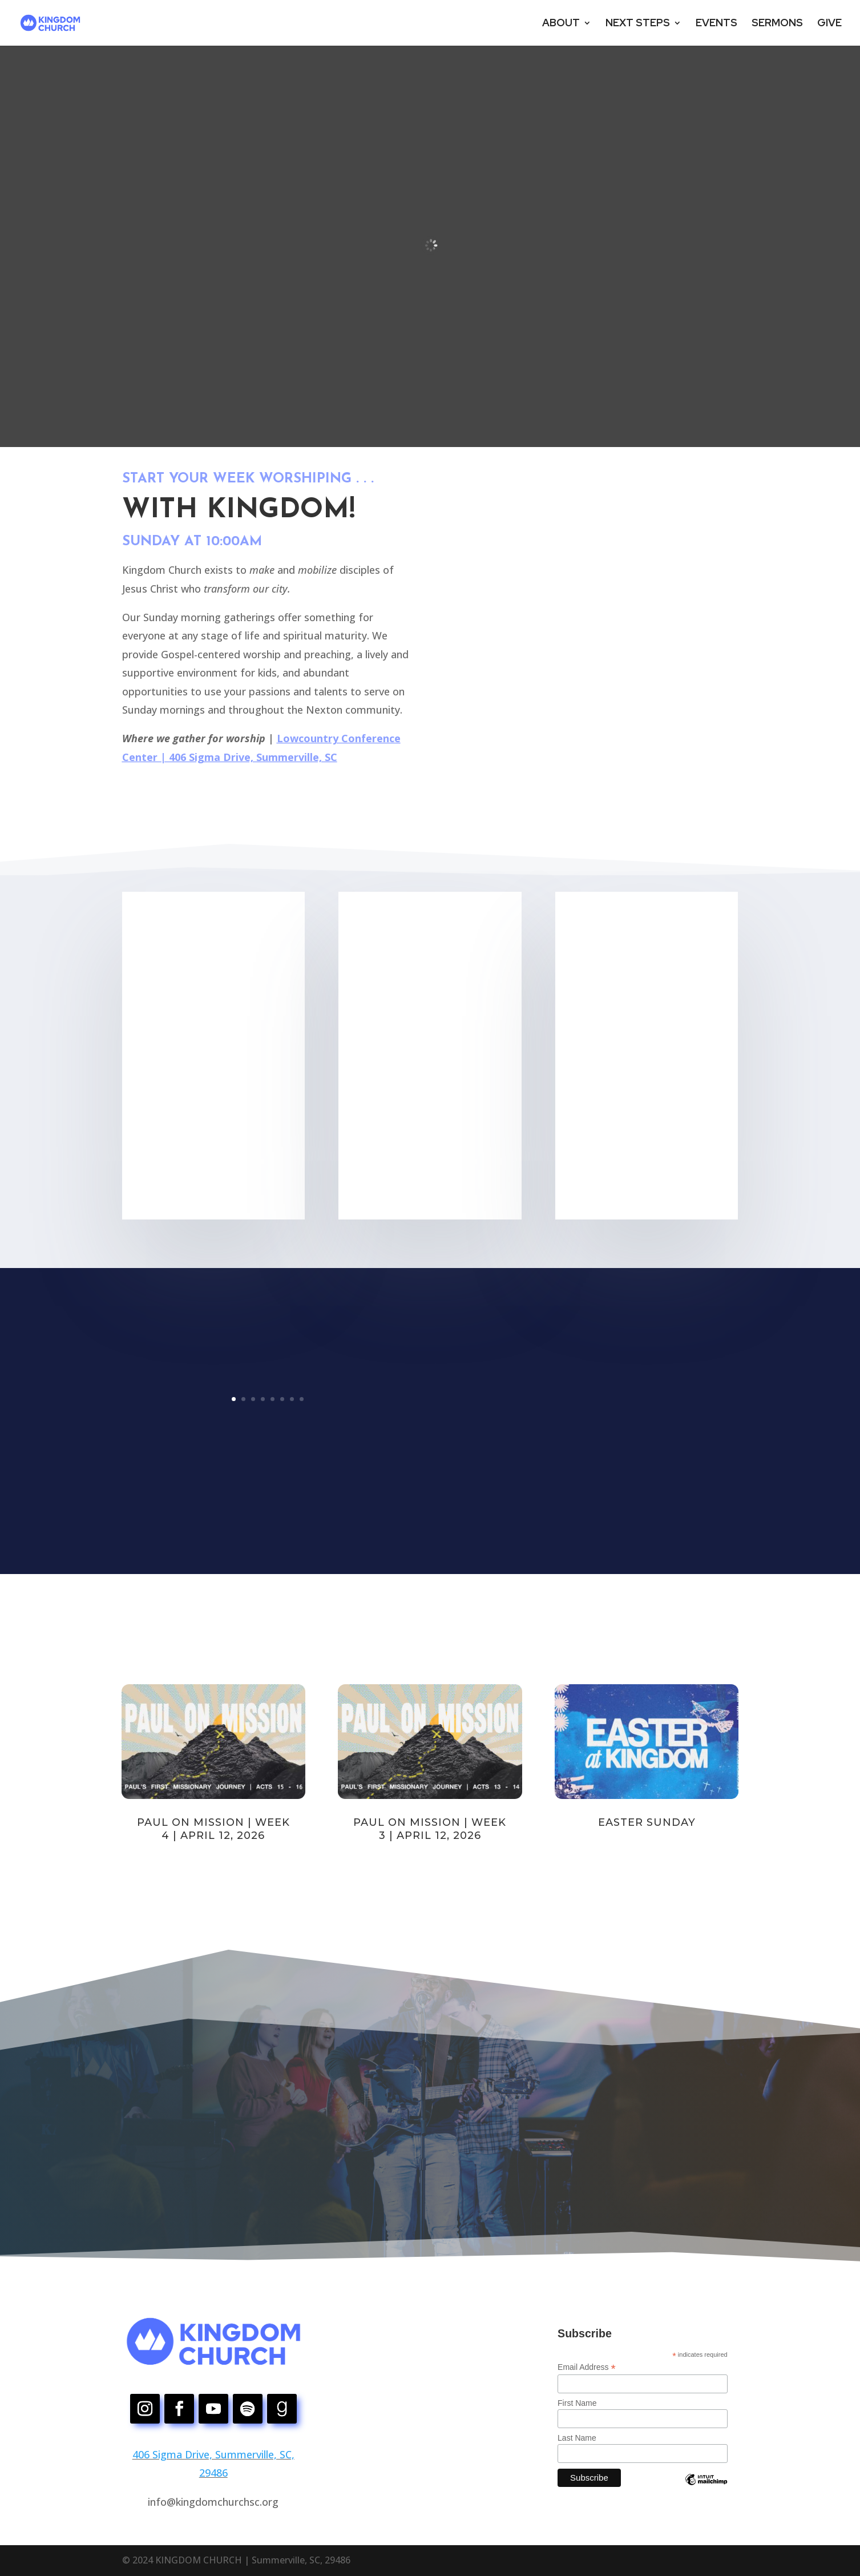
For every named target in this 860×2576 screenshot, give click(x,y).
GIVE (829, 24)
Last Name (577, 2437)
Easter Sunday (647, 1822)
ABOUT (561, 24)
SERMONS (777, 24)
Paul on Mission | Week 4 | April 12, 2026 (213, 1829)
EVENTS (716, 24)
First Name (577, 2403)
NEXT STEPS (637, 24)
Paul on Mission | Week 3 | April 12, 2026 (429, 1829)
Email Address (587, 2367)
